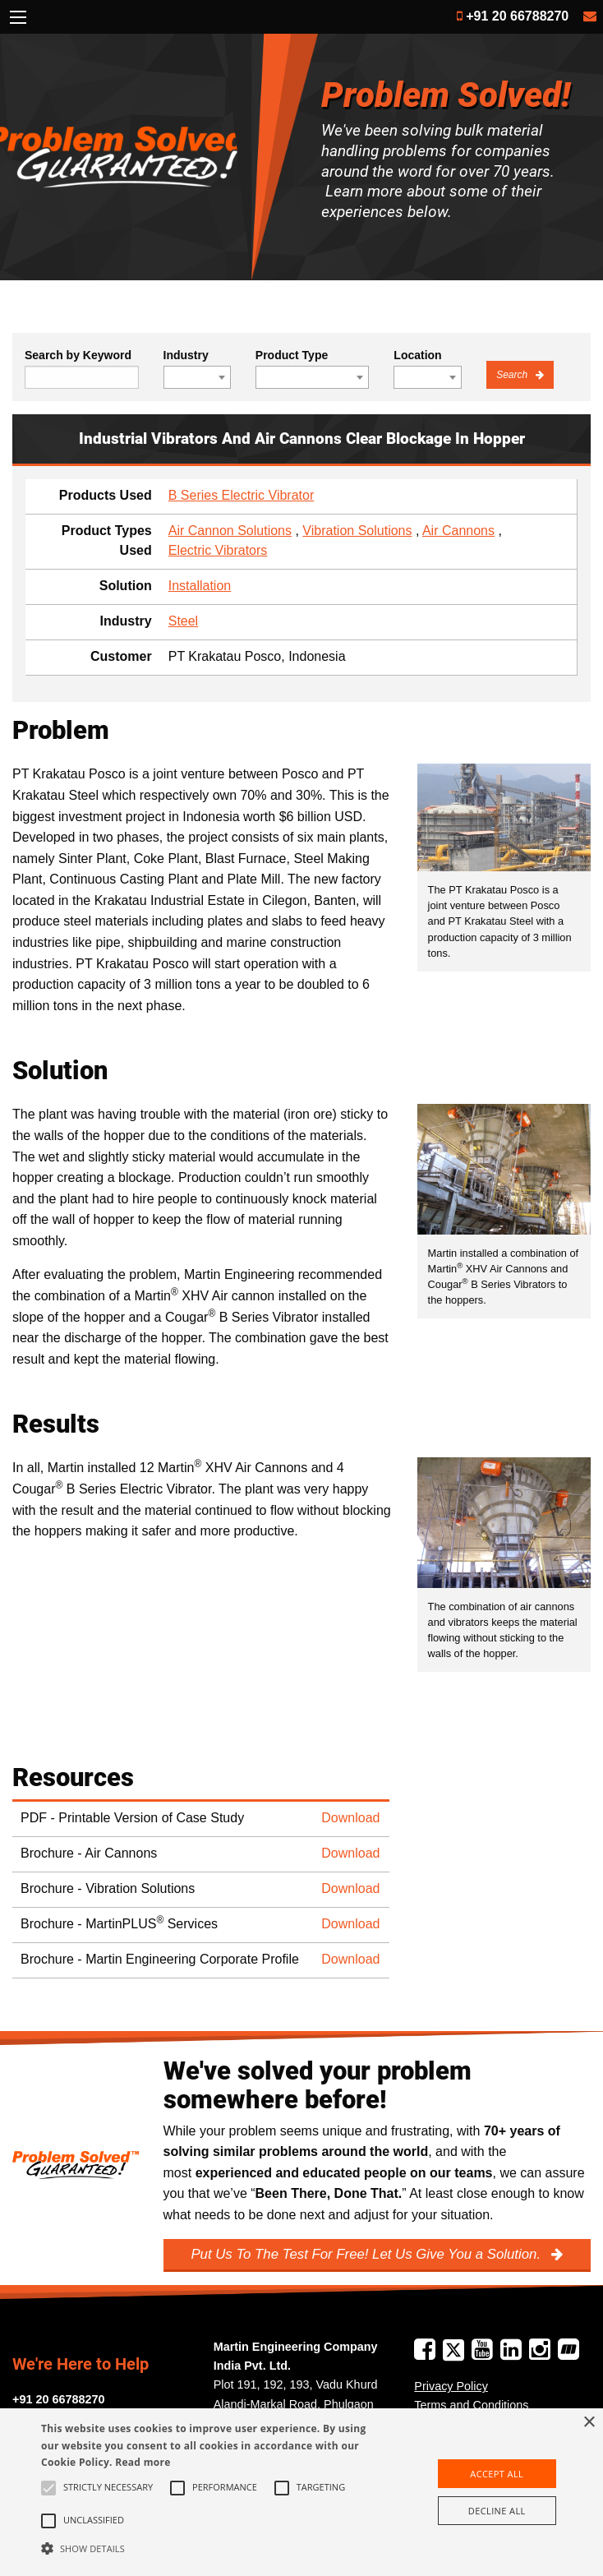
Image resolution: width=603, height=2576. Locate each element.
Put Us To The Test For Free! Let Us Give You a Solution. (367, 2254)
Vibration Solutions (357, 531)
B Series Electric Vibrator (241, 495)
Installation (200, 586)
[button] (210, 2548)
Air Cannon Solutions (230, 531)
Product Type (291, 355)
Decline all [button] (497, 2510)
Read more (142, 2462)
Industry (186, 355)
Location (417, 355)
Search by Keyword (78, 355)
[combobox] (197, 377)
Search (513, 375)
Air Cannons (458, 531)
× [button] (588, 2423)
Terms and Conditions (471, 2405)
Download (350, 1818)
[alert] (301, 2492)
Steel (183, 621)
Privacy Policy (451, 2386)
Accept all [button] (496, 2474)
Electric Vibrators (218, 550)
